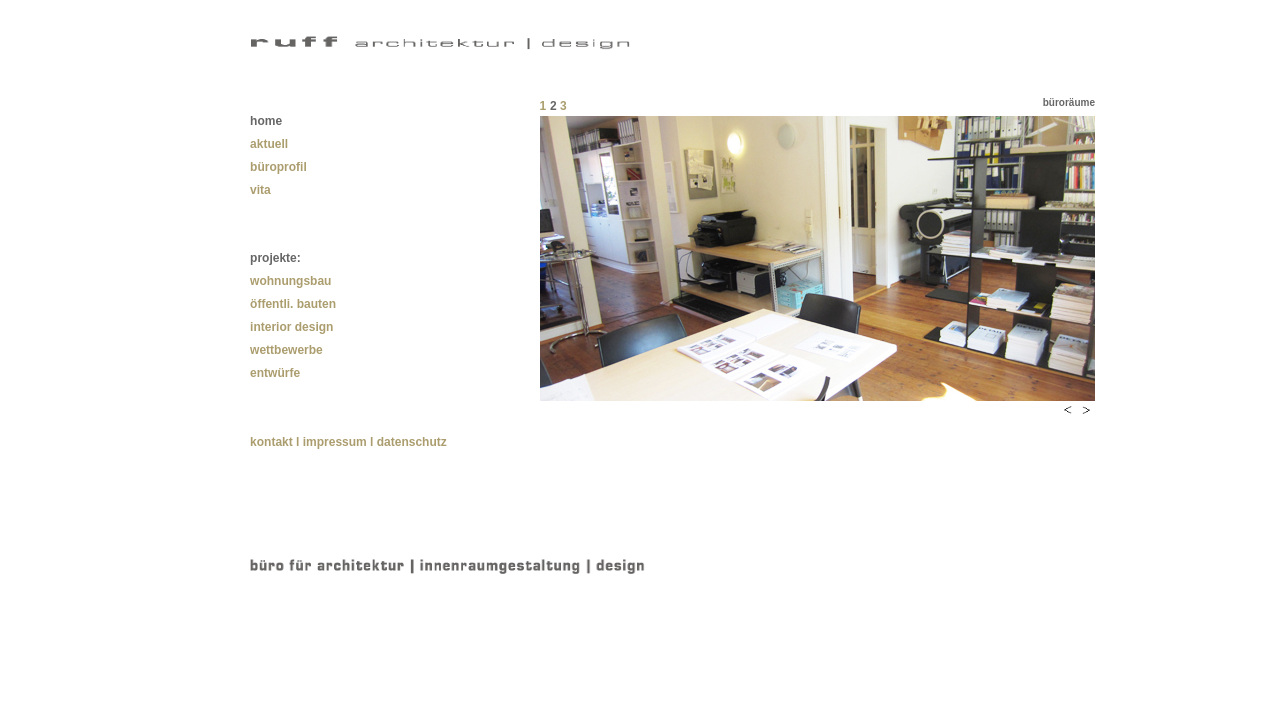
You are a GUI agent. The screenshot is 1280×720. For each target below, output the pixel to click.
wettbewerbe (286, 350)
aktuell (269, 144)
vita (260, 190)
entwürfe (275, 373)
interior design (291, 327)
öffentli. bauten (293, 304)
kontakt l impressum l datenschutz (348, 442)
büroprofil (278, 167)
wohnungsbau (290, 281)
